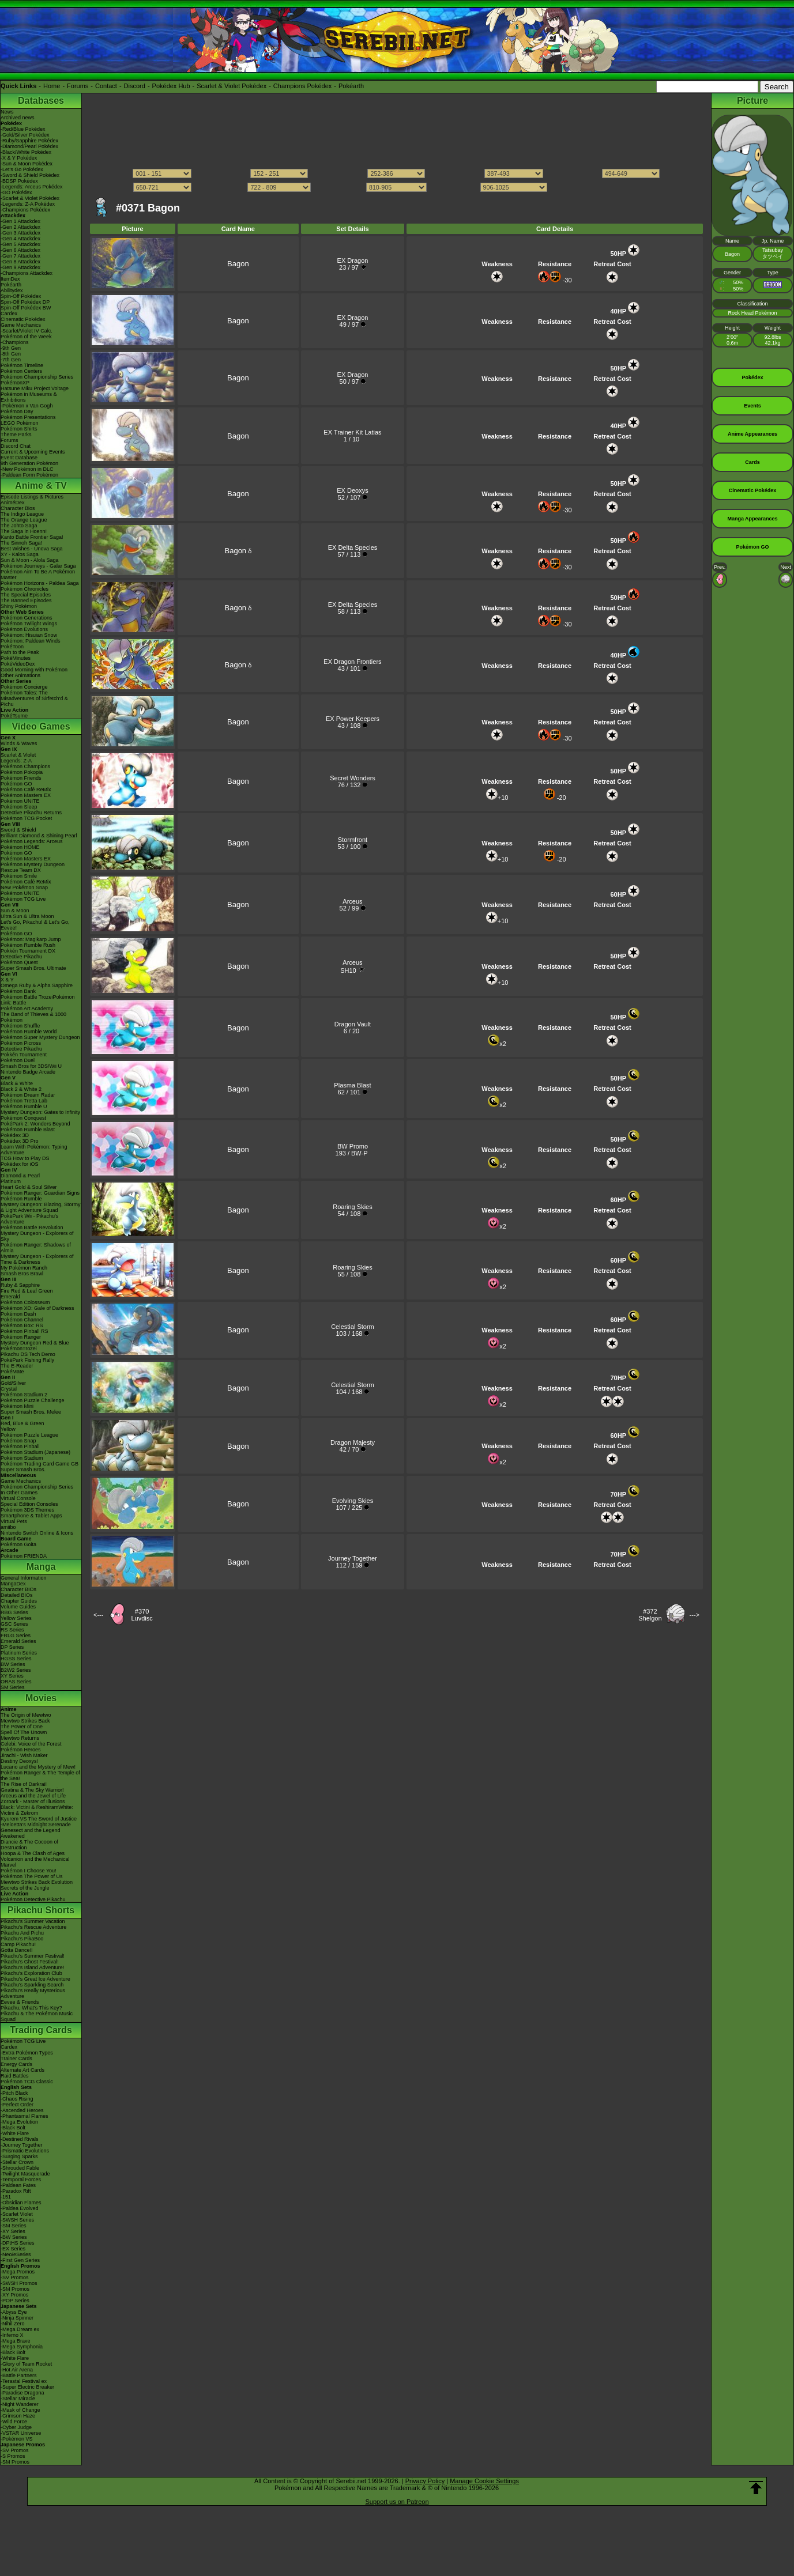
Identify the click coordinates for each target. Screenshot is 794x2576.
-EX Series (13, 2249)
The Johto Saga (19, 525)
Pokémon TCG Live (23, 899)
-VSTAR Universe (21, 2433)
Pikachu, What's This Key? (31, 2008)
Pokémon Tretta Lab (24, 1101)
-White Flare (15, 2133)
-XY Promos (14, 2295)
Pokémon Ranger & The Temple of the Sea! (40, 1775)
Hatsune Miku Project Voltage (35, 388)
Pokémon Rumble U (24, 1106)
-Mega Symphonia (22, 2347)
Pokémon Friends (21, 778)
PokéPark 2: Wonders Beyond (35, 1124)
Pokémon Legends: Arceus (32, 841)
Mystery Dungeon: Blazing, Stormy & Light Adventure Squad (41, 1207)
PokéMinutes (16, 658)
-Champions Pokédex (25, 210)
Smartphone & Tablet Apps (31, 1516)
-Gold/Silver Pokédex (25, 135)
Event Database (19, 457)
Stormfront (352, 839)
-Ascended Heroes (22, 2110)
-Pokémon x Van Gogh (26, 406)
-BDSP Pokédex (19, 181)
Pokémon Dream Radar (28, 1095)
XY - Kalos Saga (20, 554)
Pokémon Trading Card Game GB (39, 1464)
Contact (106, 85)
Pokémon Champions (25, 766)
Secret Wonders (352, 778)
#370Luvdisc (141, 1615)
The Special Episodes (26, 595)
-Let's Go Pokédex (22, 169)
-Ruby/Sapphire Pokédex (29, 140)
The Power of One (22, 1726)
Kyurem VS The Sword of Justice (39, 1819)
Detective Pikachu (21, 957)
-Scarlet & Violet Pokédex (30, 198)
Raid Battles (15, 2076)
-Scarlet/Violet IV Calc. (26, 331)
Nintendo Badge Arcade (28, 1072)
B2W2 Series (16, 1670)
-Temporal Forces (21, 2179)
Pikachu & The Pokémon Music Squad (37, 2016)
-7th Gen (11, 359)
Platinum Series (19, 1653)
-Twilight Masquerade (25, 2174)
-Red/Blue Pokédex (23, 129)
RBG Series (14, 1612)
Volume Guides (18, 1607)
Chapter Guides (19, 1601)
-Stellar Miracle (18, 2398)
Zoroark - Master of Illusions (33, 1801)
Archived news (18, 117)
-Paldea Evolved (20, 2208)
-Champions (15, 342)
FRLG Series (16, 1635)
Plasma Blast (352, 1085)
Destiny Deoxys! (19, 1761)
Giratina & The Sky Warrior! (32, 1790)
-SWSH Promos (19, 2283)
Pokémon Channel (22, 1320)
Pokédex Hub (171, 85)
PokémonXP (15, 383)
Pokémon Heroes (21, 1749)
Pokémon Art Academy (27, 1008)
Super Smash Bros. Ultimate (33, 968)
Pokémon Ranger (21, 1337)
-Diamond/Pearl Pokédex (29, 146)
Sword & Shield (18, 830)
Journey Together (352, 1558)
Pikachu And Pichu (22, 1933)
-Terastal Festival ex (24, 2381)
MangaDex (13, 1584)
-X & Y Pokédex (19, 158)
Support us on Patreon (396, 2501)
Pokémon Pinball (20, 1446)
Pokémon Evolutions (24, 629)
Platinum (11, 1181)
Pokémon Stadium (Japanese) (35, 1452)
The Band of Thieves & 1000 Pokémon (33, 1017)
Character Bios (18, 508)
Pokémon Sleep (19, 807)
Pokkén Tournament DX (28, 951)
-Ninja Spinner (17, 2318)
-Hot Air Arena (17, 2370)
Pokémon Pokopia (22, 772)
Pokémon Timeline (22, 365)
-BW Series (14, 2237)
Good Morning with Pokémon (34, 670)
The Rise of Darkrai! (24, 1784)
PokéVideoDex (18, 664)
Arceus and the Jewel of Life (33, 1796)
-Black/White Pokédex (26, 152)
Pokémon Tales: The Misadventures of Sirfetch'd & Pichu (34, 698)
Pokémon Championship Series (37, 377)
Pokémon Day (17, 411)
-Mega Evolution (19, 2122)
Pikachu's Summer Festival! (33, 1956)
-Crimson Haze (18, 2416)
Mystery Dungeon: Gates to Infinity (40, 1112)
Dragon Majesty (352, 1442)
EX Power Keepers (352, 718)
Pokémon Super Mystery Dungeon (40, 1037)
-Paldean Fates (18, 2185)
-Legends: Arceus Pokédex (32, 187)
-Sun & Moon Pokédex (26, 164)
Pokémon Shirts (19, 429)
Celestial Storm (352, 1326)
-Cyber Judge (16, 2427)
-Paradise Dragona (22, 2393)
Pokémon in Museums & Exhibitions (29, 397)
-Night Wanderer (20, 2404)
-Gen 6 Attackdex (20, 250)
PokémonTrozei (19, 1348)
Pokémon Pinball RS (24, 1331)
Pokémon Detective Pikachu (33, 1899)
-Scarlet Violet (17, 2214)
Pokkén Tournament (24, 1054)
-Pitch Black (14, 2093)
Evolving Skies (353, 1500)
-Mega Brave (16, 2341)
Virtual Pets (14, 1521)
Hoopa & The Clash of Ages (33, 1853)
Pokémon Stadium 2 (24, 1394)
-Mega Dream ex (20, 2329)
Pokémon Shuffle (20, 1026)
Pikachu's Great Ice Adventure (35, 1979)
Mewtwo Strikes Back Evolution (37, 1882)
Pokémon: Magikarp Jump (31, 939)
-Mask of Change (20, 2410)
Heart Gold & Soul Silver (29, 1187)
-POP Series (15, 2300)
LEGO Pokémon (20, 423)
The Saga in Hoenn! (24, 531)
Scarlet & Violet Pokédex (231, 85)
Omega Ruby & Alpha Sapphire (37, 985)
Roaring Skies (352, 1206)
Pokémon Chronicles (24, 589)
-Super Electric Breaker (27, 2387)
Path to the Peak (20, 652)
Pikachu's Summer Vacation (33, 1921)
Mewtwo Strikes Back (25, 1721)
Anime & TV (41, 485)
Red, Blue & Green (22, 1423)
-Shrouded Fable (20, 2168)
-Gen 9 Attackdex (20, 267)
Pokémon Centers (21, 371)
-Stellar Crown (17, 2162)
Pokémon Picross (21, 1043)
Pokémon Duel (18, 1060)
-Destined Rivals (20, 2139)
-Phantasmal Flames (24, 2116)
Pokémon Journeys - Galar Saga (38, 566)
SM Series (13, 1687)
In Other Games (19, 1492)
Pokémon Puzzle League (29, 1435)
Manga (41, 1567)
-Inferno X (12, 2335)
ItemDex (10, 279)
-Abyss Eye (14, 2312)
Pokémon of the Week (26, 336)
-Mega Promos (18, 2272)
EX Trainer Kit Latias (352, 432)
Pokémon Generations (26, 618)
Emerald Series (18, 1641)
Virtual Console (18, 1498)
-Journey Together (21, 2145)
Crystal (9, 1389)
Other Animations (20, 675)
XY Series (12, 1676)
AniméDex (13, 502)
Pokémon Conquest (23, 1118)
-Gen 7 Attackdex (20, 256)
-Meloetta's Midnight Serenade (36, 1824)
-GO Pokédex (16, 192)
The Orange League (24, 520)
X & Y (7, 980)
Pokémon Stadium (22, 1458)
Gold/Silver (13, 1383)
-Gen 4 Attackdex (20, 238)
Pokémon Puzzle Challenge (33, 1400)
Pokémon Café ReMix (26, 789)
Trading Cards (41, 2030)
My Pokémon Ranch (24, 1268)
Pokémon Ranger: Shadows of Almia (36, 1247)
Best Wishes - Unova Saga (32, 549)
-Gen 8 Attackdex (20, 262)
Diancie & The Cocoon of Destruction (29, 1844)
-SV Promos (15, 2277)
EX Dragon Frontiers (352, 661)
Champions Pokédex (302, 85)
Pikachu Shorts (40, 1910)
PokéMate (12, 1371)
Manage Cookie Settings (484, 2480)
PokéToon (12, 646)
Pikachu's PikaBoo (22, 1939)
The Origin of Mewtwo (26, 1715)
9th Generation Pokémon (29, 463)
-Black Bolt (13, 2128)
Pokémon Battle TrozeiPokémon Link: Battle (38, 1000)
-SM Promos (15, 2289)
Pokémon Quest (19, 962)
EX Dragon (352, 260)
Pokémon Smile (19, 876)
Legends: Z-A (16, 761)
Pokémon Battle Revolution (32, 1227)
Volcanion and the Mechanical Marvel (35, 1862)
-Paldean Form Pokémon (29, 475)
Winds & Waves (19, 743)
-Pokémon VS (17, 2439)
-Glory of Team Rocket (26, 2364)
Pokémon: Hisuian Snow (29, 635)
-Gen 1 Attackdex (20, 221)
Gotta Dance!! (17, 1950)
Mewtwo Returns (20, 1738)
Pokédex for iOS (20, 1164)
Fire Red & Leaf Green (27, 1291)
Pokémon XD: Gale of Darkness (37, 1308)
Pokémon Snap (18, 1441)
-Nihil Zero (13, 2323)
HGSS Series (16, 1658)
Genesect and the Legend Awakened (31, 1833)
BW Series (13, 1664)
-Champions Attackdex (26, 273)
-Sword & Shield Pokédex (30, 175)
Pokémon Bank (18, 991)
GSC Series (14, 1624)
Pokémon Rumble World (29, 1031)
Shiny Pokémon (19, 606)
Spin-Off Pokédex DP (25, 302)
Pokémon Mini (17, 1406)
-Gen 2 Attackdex (20, 227)
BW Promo (352, 1146)
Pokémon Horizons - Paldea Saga (40, 583)
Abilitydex (12, 290)
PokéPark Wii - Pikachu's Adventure (29, 1219)
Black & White (17, 1083)
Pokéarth (351, 85)
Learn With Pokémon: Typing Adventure (34, 1149)
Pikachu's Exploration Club (31, 1973)
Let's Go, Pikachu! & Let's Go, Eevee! (35, 925)
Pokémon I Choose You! (29, 1871)
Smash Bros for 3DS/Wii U (31, 1066)
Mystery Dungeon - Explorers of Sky (37, 1236)
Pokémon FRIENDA (24, 1556)
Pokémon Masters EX (26, 795)
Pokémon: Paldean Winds (31, 641)
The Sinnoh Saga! (21, 543)
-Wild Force (14, 2421)
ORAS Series (16, 1681)
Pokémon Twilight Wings (29, 623)
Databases (41, 100)
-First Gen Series (20, 2260)
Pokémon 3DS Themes (27, 1510)
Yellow (8, 1429)
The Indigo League (22, 514)
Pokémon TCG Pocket (26, 818)
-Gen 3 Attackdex (20, 233)
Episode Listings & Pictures (32, 497)
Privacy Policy (425, 2480)
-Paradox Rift (16, 2191)
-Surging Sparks (19, 2156)
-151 (6, 2197)
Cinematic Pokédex (23, 319)
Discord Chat (16, 446)
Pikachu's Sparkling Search (32, 1985)
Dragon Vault (352, 1024)
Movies (41, 1698)
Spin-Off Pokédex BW (26, 308)
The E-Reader (17, 1366)
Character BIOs (18, 1589)
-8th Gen (11, 354)
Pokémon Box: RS (22, 1325)
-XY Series (13, 2231)
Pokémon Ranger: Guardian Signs (40, 1193)
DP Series (12, 1647)
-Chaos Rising (17, 2099)
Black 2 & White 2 (21, 1089)
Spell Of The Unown (24, 1732)
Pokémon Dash (18, 1314)
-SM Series (14, 2225)
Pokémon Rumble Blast (28, 1129)
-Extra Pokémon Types (27, 2053)
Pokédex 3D (15, 1135)
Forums (77, 85)
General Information (24, 1578)
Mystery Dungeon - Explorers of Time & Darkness (37, 1259)
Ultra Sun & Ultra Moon (27, 916)
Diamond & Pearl (20, 1176)
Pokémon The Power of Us (31, 1876)
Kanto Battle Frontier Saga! (32, 537)
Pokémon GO (16, 784)
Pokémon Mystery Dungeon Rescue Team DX (33, 867)
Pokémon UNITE (20, 801)
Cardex (9, 313)
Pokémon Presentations (28, 417)
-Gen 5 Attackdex (20, 244)
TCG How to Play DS (25, 1158)
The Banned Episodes (26, 600)
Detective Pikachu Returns (31, 812)
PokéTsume (14, 716)
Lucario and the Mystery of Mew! (38, 1767)
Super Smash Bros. (23, 1469)
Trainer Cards (16, 2058)
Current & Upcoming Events (33, 452)
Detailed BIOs (17, 1595)
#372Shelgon (649, 1615)
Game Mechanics (21, 325)
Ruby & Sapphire (20, 1285)
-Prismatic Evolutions (25, 2151)
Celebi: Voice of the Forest (31, 1744)
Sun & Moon (15, 910)
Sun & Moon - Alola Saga (30, 560)
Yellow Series (16, 1618)
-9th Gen (11, 348)
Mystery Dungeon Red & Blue (35, 1343)
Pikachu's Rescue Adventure (33, 1927)
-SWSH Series (17, 2220)
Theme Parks (16, 434)
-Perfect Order (17, 2104)
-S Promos (13, 2456)
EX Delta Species (353, 547)
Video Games (41, 726)
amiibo (8, 1527)
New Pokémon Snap (24, 887)
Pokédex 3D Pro (20, 1141)
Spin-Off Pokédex (21, 296)
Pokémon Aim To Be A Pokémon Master (38, 574)
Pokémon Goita (18, 1544)
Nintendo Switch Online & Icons (37, 1533)
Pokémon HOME (20, 847)
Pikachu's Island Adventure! (32, 1967)
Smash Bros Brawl (22, 1273)
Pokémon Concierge (24, 687)
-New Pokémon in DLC (27, 469)
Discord (134, 85)
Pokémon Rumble (21, 1199)
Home (51, 85)
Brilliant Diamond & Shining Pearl (39, 835)
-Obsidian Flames (21, 2202)
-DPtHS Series (18, 2243)
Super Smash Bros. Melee (31, 1412)
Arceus (352, 901)
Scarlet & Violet (18, 755)
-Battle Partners (19, 2375)
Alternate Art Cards (22, 2070)
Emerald (10, 1297)
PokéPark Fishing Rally (27, 1360)
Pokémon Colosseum (25, 1302)
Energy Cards (16, 2064)
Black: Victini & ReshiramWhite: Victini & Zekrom (37, 1810)
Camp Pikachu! (18, 1944)
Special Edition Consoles (29, 1504)
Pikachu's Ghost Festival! (30, 1962)
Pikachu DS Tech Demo (28, 1354)
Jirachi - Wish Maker (24, 1755)
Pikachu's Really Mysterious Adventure (33, 1993)
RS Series (12, 1630)
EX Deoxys (352, 490)
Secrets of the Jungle (25, 1888)
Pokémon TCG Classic (27, 2081)
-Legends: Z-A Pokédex (28, 204)
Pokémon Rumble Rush (28, 945)
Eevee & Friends (20, 2002)
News (7, 112)
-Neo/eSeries (16, 2254)
